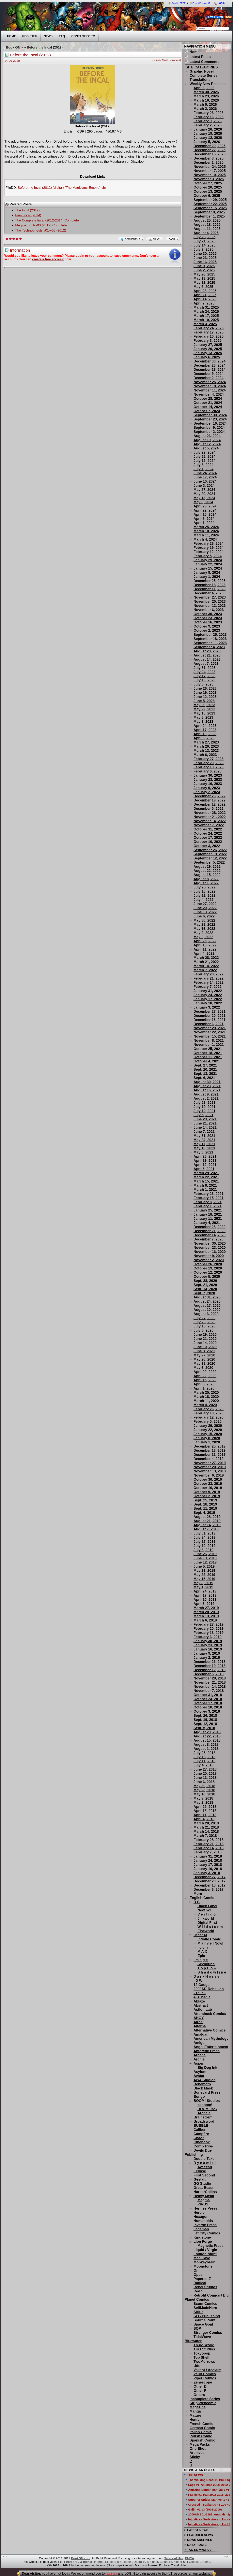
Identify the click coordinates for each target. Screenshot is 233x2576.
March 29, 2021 (206, 1173)
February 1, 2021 (208, 1206)
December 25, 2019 (209, 1446)
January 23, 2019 (208, 1645)
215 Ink (200, 1993)
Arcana (200, 2055)
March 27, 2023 (206, 742)
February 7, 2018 (208, 1852)
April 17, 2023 (205, 730)
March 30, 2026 (206, 92)
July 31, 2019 (204, 1533)
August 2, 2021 (206, 1098)
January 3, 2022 (207, 1007)
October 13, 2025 (208, 191)
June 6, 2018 (204, 1782)
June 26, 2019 (205, 1554)
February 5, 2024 (208, 556)
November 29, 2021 (210, 1028)
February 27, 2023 (209, 759)
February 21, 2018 (209, 1844)
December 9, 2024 (209, 374)
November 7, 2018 (209, 1691)
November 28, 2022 (210, 813)
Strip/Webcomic (203, 2403)
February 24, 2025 (209, 328)
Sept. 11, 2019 (205, 1508)
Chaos (199, 2138)
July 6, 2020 (203, 1330)
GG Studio (202, 2184)
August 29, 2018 (207, 1732)
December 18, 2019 (209, 1450)
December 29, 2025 (209, 146)
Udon (198, 2366)
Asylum (200, 2072)
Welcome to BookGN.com (61, 15)
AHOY (199, 2018)
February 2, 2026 (208, 125)
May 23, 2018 (204, 1790)
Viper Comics (205, 2378)
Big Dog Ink (207, 2068)
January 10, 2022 (208, 1003)
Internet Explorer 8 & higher (112, 2561)
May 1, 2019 (203, 1587)
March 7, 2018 (205, 1836)
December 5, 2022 (209, 809)
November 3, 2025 (209, 179)
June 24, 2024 (205, 473)
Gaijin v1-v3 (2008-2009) (205, 2509)
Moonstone (203, 2266)
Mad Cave (202, 2258)
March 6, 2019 (205, 1620)
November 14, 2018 (210, 1687)
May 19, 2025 (204, 278)
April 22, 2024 (205, 510)
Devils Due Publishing (198, 2152)
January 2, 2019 (207, 1658)
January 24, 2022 (208, 995)
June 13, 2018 (205, 1778)
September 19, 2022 (210, 854)
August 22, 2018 (207, 1736)
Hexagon (201, 2217)
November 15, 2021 (210, 1036)
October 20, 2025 (208, 187)
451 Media (202, 1997)
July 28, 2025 (204, 237)
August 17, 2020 (207, 1306)
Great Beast (203, 2188)
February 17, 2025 (209, 332)
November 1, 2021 (209, 1045)
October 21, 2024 (208, 403)
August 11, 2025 (207, 229)
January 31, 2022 (208, 991)
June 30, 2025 (205, 254)
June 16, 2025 (205, 262)
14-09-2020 (12, 60)
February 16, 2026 (209, 117)
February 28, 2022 (209, 974)
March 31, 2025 (206, 307)
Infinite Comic (209, 1939)
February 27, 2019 (209, 1624)
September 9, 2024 (209, 428)
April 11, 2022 (205, 949)
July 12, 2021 (204, 1111)
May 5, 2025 (203, 287)
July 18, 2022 (204, 891)
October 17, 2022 (208, 838)
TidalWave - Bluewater (199, 2339)
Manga (195, 2411)
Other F (200, 2391)
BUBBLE (201, 2126)
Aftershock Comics (210, 2014)
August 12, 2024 (207, 444)
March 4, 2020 (205, 1405)
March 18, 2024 (206, 531)
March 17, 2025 (206, 316)
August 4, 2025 (206, 233)
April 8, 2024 (204, 519)
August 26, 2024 (207, 436)
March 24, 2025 (206, 312)
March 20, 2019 (206, 1612)
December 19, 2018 (209, 1666)
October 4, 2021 (207, 1061)
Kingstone (202, 2237)
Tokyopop (202, 2353)
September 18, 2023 (210, 639)
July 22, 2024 (204, 457)
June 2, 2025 (204, 270)
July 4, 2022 (203, 900)
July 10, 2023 (204, 680)
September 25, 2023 (210, 635)
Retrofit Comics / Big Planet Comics (207, 2297)
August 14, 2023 (207, 659)
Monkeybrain (204, 2262)
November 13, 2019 (210, 1471)
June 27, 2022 (205, 904)
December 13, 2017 (209, 1885)
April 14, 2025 (205, 299)
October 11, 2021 (208, 1057)
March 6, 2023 (205, 755)
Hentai (195, 2420)
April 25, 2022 (205, 941)
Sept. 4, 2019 (204, 1513)
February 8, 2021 (208, 1202)
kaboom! (204, 2105)
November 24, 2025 (210, 167)
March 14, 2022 (206, 966)
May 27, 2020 (204, 1355)
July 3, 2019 (203, 1550)
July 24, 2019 (204, 1537)
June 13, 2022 (205, 912)
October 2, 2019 (207, 1496)
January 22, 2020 (208, 1430)
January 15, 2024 (208, 568)
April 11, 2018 (205, 1815)
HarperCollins (205, 2192)
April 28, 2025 (205, 291)
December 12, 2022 (209, 804)
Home (194, 52)
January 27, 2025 (208, 345)
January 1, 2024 (207, 577)
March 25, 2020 (206, 1392)
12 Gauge (202, 1985)
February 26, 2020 (209, 1409)
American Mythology (211, 2039)
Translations (200, 80)
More (198, 1894)
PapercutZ (202, 2279)
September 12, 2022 (210, 858)
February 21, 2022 (209, 978)
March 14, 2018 (206, 1831)
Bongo (199, 2097)
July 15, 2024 (204, 461)
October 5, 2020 (207, 1277)
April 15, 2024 (205, 515)
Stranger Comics (208, 2333)
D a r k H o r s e (206, 1976)
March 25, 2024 (206, 527)
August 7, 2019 (206, 1529)
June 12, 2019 (205, 1562)
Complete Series (203, 76)
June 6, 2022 (204, 916)
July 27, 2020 (204, 1318)
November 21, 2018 (210, 1682)
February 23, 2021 (209, 1194)
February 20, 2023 (209, 763)
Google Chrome (199, 2561)
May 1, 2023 (203, 722)
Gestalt (200, 2179)
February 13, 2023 (209, 767)
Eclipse (200, 2171)
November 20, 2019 (210, 1467)
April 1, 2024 (204, 523)
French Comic (201, 2424)
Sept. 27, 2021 (205, 1065)
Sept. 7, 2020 (204, 1293)
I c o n (202, 1947)
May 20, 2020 (204, 1359)
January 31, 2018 (208, 1856)
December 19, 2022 (209, 800)
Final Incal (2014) (28, 215)
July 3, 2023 (203, 684)
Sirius (198, 2312)
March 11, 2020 (206, 1401)
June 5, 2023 (204, 701)
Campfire (201, 2134)
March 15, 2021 (206, 1181)
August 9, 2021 (206, 1094)
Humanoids (203, 2221)
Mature (195, 2415)
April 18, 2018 (205, 1811)
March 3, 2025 (205, 324)
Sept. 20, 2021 (205, 1069)
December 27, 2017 (209, 1877)
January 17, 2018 (208, 1865)
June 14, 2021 (205, 1127)
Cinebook (202, 2142)
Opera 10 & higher (145, 2561)
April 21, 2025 (205, 295)
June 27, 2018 (205, 1769)
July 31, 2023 (204, 668)
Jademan (201, 2229)
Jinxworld (205, 1918)
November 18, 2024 (210, 386)
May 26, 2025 (204, 274)
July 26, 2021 (204, 1103)
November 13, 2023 (210, 606)
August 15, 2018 (207, 1740)
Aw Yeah (204, 2167)
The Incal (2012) (27, 210)
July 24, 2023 (204, 672)
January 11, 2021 (208, 1219)
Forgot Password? (200, 3)
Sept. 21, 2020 (205, 1285)
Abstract (201, 2005)
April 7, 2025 (204, 303)
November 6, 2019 (209, 1475)
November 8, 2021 (209, 1040)
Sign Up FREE (177, 3)
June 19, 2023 (205, 693)
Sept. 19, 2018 (205, 1720)
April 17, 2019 (205, 1595)
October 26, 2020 (208, 1264)
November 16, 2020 (210, 1252)
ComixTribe (203, 2146)
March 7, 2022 (205, 970)
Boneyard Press (207, 2092)
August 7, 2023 (206, 664)
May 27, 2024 (204, 490)
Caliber (200, 2130)
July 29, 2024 (204, 452)
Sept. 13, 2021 (205, 1074)
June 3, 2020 (204, 1351)
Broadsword (204, 2121)
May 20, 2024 (204, 494)
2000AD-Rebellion (209, 1989)
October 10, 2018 (208, 1707)
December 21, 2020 (209, 1231)
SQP (197, 2328)
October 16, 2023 (208, 622)
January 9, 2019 (207, 1653)
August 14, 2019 (207, 1525)
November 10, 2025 (210, 175)
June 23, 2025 (205, 258)
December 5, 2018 (209, 1674)
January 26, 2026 (208, 129)
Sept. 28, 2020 (205, 1281)
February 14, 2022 (209, 982)
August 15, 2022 (207, 875)
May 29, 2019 (204, 1571)
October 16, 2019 (208, 1488)
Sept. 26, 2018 (205, 1716)
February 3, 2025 (208, 341)
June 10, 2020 (205, 1347)
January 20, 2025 (208, 349)
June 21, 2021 (205, 1123)
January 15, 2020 (208, 1434)
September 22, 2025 (210, 204)
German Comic (202, 2428)
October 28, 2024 (208, 399)
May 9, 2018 (203, 1798)
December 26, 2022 (209, 796)
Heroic (199, 2213)
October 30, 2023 (208, 614)
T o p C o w (206, 1968)
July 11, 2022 (204, 896)
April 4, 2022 (204, 953)
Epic (201, 1956)
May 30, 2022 (204, 920)
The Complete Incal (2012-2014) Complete (47, 220)
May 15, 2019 (204, 1579)
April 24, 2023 (205, 726)
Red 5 (198, 2291)
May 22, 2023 (204, 709)
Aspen (199, 2063)
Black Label (207, 1906)
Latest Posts (200, 57)
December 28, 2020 (209, 1227)
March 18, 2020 (206, 1397)
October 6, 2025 (207, 196)
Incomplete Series (205, 2399)
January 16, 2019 (208, 1649)
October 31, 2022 (208, 829)
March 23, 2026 (206, 96)
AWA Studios (204, 2080)
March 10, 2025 (206, 320)
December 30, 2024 (209, 361)
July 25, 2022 (204, 887)
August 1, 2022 (206, 883)
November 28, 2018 (210, 1678)
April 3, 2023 (204, 738)
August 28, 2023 (207, 651)
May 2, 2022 (203, 937)
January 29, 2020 (208, 1426)
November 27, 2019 (210, 1463)
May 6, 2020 (203, 1368)
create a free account (48, 259)
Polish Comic (201, 2436)
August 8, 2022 (206, 879)
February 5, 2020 (208, 1421)
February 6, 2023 (208, 771)
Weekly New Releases (208, 84)
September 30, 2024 (210, 415)
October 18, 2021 (208, 1053)
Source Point (204, 2320)
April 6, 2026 (204, 88)
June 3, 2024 (204, 486)
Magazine (198, 2407)
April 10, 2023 (205, 734)
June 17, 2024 (205, 477)
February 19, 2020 (209, 1413)
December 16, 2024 (209, 370)
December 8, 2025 (209, 158)
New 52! (204, 1910)
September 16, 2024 (210, 423)
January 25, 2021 (208, 1210)
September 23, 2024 (210, 419)
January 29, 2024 (208, 560)
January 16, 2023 (208, 784)
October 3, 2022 (207, 846)
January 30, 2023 (208, 775)
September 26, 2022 (210, 850)
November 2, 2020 (209, 1260)
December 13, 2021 (209, 1020)
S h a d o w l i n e (211, 1972)
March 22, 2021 (206, 1177)
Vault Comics (205, 2374)
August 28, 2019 (207, 1517)
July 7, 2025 (203, 249)
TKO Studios (204, 2349)
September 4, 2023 (209, 647)
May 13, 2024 (204, 498)
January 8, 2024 (207, 572)
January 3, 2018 (207, 1873)
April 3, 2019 (204, 1604)
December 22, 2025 (209, 150)
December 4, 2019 (209, 1459)
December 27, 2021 (209, 1011)
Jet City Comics (207, 2233)
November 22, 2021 (210, 1032)
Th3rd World (204, 2345)
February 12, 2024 (209, 552)
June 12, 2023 (205, 697)
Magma (203, 2200)
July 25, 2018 (204, 1753)
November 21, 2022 (210, 817)
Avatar (199, 2076)
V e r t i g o (206, 1914)
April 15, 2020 (205, 1380)
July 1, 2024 (203, 469)
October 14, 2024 (208, 407)
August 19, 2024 (207, 440)
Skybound (206, 1964)
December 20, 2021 (209, 1016)
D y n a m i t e (205, 2163)
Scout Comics (205, 2304)
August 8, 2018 (206, 1745)
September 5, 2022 (209, 862)
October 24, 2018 (208, 1699)
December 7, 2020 (209, 1239)
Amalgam (202, 2034)
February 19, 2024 (209, 548)
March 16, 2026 (206, 100)
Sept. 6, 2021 (204, 1078)
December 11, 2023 (209, 589)
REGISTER (111, 2573)
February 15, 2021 (209, 1198)
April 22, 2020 (205, 1376)
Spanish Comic (202, 2440)
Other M (200, 1935)
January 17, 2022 (208, 999)
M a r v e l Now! (210, 1943)
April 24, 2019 (205, 1591)
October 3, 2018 (207, 1711)
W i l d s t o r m (210, 1927)
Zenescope (203, 2382)
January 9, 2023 (207, 788)
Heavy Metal (175, 60)
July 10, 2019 (204, 1546)
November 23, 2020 (210, 1248)
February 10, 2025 (209, 336)
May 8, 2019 (203, 1583)
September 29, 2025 (210, 200)
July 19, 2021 (204, 1107)
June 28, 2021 (205, 1119)
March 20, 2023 (206, 746)
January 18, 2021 (208, 1214)
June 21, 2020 (205, 1339)
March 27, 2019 (206, 1608)
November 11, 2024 (210, 390)
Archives (197, 2453)
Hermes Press (205, 2208)
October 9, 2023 (207, 626)
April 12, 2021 (205, 1165)
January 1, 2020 (207, 1442)
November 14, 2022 (210, 821)
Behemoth (202, 2084)
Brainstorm (203, 2117)
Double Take (204, 2159)
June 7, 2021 (204, 1132)
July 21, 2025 (204, 241)
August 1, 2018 (206, 1749)
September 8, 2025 (209, 212)
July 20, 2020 (204, 1322)
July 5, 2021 (203, 1115)
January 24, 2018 (208, 1860)
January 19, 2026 (208, 133)
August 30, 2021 (207, 1082)
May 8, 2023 (203, 717)
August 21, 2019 (207, 1521)
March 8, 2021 (205, 1185)
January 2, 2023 (207, 792)
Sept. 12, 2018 (205, 1724)
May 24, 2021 (204, 1140)
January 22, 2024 (208, 564)
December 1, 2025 (209, 162)
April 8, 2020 (204, 1384)
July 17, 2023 (204, 676)
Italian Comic (201, 2432)
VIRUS (202, 2204)
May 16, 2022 (204, 929)
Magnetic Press (210, 2246)
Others (199, 2395)
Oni (196, 2270)
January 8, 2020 (207, 1438)
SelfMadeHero (205, 2308)
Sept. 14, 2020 (205, 1289)
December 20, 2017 (209, 1881)
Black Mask (203, 2088)
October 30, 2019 (208, 1479)
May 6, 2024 (203, 502)
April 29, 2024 (205, 506)
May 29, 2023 (204, 705)
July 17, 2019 (204, 1542)
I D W (198, 1981)
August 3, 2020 (206, 1314)
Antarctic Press (207, 2051)
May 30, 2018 (204, 1786)
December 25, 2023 (209, 581)
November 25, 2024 (210, 382)
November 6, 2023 (209, 610)
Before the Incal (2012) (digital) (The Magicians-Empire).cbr (62, 188)
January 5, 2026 (207, 142)
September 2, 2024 (209, 432)
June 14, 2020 (205, 1343)
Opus (198, 2275)
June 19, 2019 (205, 1558)
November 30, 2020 (210, 1243)
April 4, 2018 (204, 1819)
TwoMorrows (204, 2362)
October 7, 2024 (207, 411)
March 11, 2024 (206, 535)
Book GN (13, 47)
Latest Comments (204, 62)
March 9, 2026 (205, 104)
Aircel (198, 2022)
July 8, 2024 (203, 465)
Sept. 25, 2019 (205, 1500)
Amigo (199, 2043)
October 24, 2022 (208, 833)
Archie (199, 2059)
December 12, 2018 (209, 1670)
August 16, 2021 (207, 1090)
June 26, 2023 (205, 688)
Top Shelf (202, 2357)
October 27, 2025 (208, 183)
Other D (200, 2386)
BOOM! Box (207, 2109)
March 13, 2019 (206, 1616)
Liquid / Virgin (205, 2250)
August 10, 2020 (207, 1310)
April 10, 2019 (205, 1600)
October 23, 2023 (208, 618)
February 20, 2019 (209, 1629)
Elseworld (205, 1931)
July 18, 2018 (204, 1757)
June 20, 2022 (205, 908)
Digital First (207, 1923)
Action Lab (203, 2010)
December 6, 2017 (209, 1889)
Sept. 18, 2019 (205, 1504)
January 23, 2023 (208, 780)
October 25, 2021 (208, 1049)
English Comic (202, 1898)
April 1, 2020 (204, 1388)
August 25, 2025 (207, 220)
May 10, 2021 (204, 1148)
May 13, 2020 (204, 1364)
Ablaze (199, 2001)
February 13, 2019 (209, 1633)
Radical (200, 2283)
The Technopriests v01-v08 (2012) (40, 230)
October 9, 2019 (207, 1492)
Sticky (195, 2457)
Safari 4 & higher (171, 2561)
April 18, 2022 (205, 945)
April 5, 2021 (204, 1169)
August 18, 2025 (207, 225)
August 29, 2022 (207, 867)
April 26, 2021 (205, 1156)
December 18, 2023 (209, 585)
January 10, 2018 (208, 1869)
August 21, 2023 (207, 655)
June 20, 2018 (205, 1774)
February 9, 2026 (208, 121)
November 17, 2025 (210, 171)
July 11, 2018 (204, 1761)
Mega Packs (200, 2444)
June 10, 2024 (205, 481)
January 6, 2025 (207, 357)
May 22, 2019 (204, 1575)
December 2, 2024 (209, 378)
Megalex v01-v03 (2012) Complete (41, 225)
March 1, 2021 (205, 1190)
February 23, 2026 (209, 113)
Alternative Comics (210, 2030)
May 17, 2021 (204, 1144)
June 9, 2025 (204, 266)
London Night (205, 2254)
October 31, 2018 (208, 1695)
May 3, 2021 (203, 1152)
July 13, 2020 (204, 1326)
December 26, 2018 (209, 1662)
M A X (202, 1952)
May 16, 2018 (204, 1794)
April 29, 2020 (205, 1372)
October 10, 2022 (208, 842)
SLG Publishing (207, 2316)
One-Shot (198, 2449)
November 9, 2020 (209, 1256)
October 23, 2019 (208, 1484)
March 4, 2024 (205, 539)
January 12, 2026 (208, 138)
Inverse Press (205, 2225)
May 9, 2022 (203, 933)
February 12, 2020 (209, 1417)
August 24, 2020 (207, 1301)
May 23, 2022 (204, 925)
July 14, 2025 (204, 245)
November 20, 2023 (210, 601)
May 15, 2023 (204, 713)
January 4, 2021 (207, 1223)
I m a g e (201, 1960)
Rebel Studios (205, 2287)
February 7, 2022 (208, 987)
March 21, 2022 (206, 962)
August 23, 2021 (207, 1086)
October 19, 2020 (208, 1268)
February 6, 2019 (208, 1637)
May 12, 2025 (204, 283)
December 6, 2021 (209, 1024)
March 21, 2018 (206, 1827)
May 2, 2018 (203, 1803)
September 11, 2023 (210, 643)
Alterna (200, 2026)
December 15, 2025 (209, 154)
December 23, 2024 (209, 365)
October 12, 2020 (208, 1272)
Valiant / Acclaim (207, 2370)
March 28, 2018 (206, 1823)
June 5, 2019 (204, 1566)
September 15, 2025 (210, 208)
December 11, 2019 (209, 1455)
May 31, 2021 (204, 1136)
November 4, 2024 (209, 394)
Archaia (203, 2113)
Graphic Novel (161, 60)
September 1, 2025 (209, 216)
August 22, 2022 (207, 871)
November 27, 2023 (210, 597)
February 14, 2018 (209, 1848)
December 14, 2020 (209, 1235)
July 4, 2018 (203, 1765)
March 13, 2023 (206, 751)
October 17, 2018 (208, 1703)
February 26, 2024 (209, 543)
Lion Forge (203, 2241)
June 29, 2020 (205, 1335)
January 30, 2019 (208, 1641)
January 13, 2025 (208, 353)
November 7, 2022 (209, 825)
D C (197, 1902)
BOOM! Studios (207, 2101)
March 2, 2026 (205, 109)
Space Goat (203, 2324)
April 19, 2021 (205, 1161)
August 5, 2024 (206, 448)
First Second (204, 2175)
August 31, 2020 (207, 1297)
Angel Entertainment (211, 2047)
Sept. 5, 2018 (204, 1728)
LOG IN (221, 3)
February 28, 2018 (209, 1840)
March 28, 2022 (206, 958)
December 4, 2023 (209, 593)
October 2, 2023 (207, 630)
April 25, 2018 (205, 1807)
